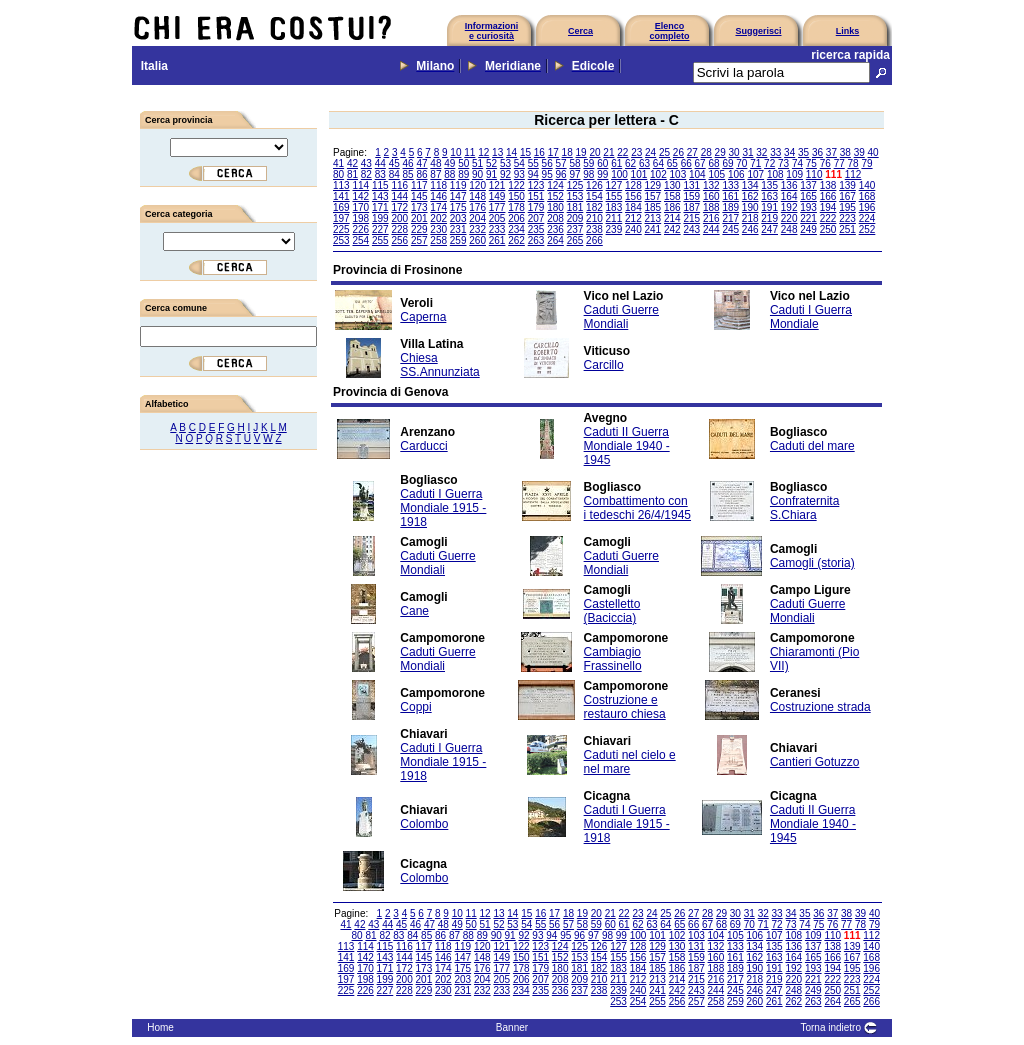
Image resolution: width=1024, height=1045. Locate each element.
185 (653, 207)
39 (859, 152)
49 (449, 163)
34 (789, 152)
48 (435, 163)
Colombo (424, 824)
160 (711, 196)
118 (438, 185)
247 (769, 229)
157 (653, 196)
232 (477, 229)
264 (555, 240)
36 (817, 152)
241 (653, 229)
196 (867, 207)
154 (594, 196)
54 (519, 163)
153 (575, 196)
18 (567, 152)
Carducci (423, 446)
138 (828, 185)
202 (438, 218)
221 (808, 218)
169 (341, 207)
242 (672, 229)
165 (808, 196)
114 (360, 185)
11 (469, 152)
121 (497, 185)
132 (711, 185)
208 (555, 218)
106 (736, 174)
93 (519, 174)
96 (561, 174)
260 (477, 240)
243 (691, 229)
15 (525, 152)
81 (352, 174)
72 (769, 163)
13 (497, 152)
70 (741, 163)
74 (797, 163)
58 (574, 163)
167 (847, 196)
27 (692, 152)
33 (775, 152)
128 (633, 185)
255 (380, 240)
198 (360, 218)
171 (380, 207)
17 (553, 152)
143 (380, 196)
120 (477, 185)
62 (630, 163)
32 (761, 152)
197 (341, 218)
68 (713, 163)
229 (419, 229)
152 (555, 196)
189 (730, 207)
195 (847, 207)
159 (691, 196)
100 (619, 174)
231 (458, 229)
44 (380, 163)
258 (438, 240)
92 (505, 174)
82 (366, 174)
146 (438, 196)
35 (803, 152)
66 (686, 163)
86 (421, 174)
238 (594, 229)
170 (360, 207)
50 (463, 163)
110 (814, 174)
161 (730, 196)
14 (511, 152)
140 (867, 185)
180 (555, 207)
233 (497, 229)
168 (867, 196)
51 (477, 163)
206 (516, 218)
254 (360, 240)
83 (380, 174)
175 (458, 207)
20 (594, 152)
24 (650, 152)
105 (716, 174)
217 (730, 218)
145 (419, 196)
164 (789, 196)
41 (338, 163)
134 (750, 185)
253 (341, 240)
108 (775, 174)
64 (658, 163)
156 (633, 196)
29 (720, 152)
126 (594, 185)
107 (755, 174)
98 (588, 174)
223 (847, 218)
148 (477, 196)
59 (588, 163)
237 (575, 229)
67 (700, 163)
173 (419, 207)
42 (352, 163)
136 (789, 185)
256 (399, 240)
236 (555, 229)
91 (491, 174)
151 (536, 196)
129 (653, 185)
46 (408, 163)
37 (831, 152)
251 (847, 229)
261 (497, 240)
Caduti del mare (812, 446)
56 (547, 163)
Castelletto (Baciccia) (612, 611)
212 (633, 218)
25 (664, 152)
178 (516, 207)
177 (497, 207)
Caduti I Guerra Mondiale (811, 317)
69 (727, 163)
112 (853, 174)
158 (672, 196)
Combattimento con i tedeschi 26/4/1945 (637, 508)
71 (755, 163)
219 (769, 218)
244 (711, 229)
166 (828, 196)
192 (789, 207)
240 (633, 229)
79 (866, 163)
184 (633, 207)
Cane (414, 611)
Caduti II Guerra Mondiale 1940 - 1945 (627, 446)
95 (547, 174)
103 (678, 174)
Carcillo (604, 365)
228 (399, 229)
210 (594, 218)
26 (678, 152)
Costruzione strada (820, 707)
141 (341, 196)
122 (516, 185)
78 (853, 163)
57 (561, 163)
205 (497, 218)
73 (783, 163)
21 (608, 152)
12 (483, 152)
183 (614, 207)
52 (491, 163)
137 (808, 185)
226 (360, 229)
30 (733, 152)
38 (845, 152)
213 (653, 218)
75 (811, 163)
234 (516, 229)
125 (575, 185)
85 (408, 174)
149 (497, 196)
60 (602, 163)
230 (438, 229)
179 (536, 207)
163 (769, 196)
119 (458, 185)
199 (380, 218)
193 (808, 207)
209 (575, 218)
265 (575, 240)
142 (360, 196)
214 (672, 218)
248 (789, 229)
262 (516, 240)
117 (419, 185)
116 (399, 185)
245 (730, 229)
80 (338, 174)
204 (477, 218)
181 (575, 207)
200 (399, 218)
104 (697, 174)
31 (747, 152)
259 (458, 240)
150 (516, 196)
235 (536, 229)
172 (399, 207)
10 (455, 152)
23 (636, 152)
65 (672, 163)
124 (555, 185)
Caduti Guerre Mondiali (621, 317)
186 (672, 207)
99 (602, 174)
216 (711, 218)
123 (536, 185)
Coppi (415, 707)
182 (594, 207)
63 (644, 163)
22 (622, 152)
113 (341, 185)
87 (435, 174)
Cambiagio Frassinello (613, 659)
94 (533, 174)
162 (750, 196)
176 (477, 207)
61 (616, 163)
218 (750, 218)
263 (536, 240)
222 (828, 218)
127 (614, 185)
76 (825, 163)
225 (341, 229)
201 (419, 218)
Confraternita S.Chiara (804, 508)
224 (867, 218)
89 (463, 174)
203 (458, 218)
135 (769, 185)
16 (539, 152)
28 (706, 152)
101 (639, 174)
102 (658, 174)
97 (574, 174)
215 (691, 218)
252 (867, 229)
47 (421, 163)
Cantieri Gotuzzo (814, 762)
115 (380, 185)
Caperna (423, 317)
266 (594, 240)
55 (533, 163)
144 (399, 196)
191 (769, 207)
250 (828, 229)
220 (789, 218)
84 (394, 174)
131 (691, 185)
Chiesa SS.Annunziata (439, 365)
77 (839, 163)
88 (449, 174)
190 (750, 207)
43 (366, 163)
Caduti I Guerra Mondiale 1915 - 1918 (443, 508)
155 (614, 196)
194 (828, 207)
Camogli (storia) (812, 563)
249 (808, 229)
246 (750, 229)
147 (458, 196)
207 (536, 218)
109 (794, 174)
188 (711, 207)
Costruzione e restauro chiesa (625, 707)
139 (847, 185)
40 (873, 152)
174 (438, 207)
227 (380, 229)
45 (394, 163)
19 (581, 152)
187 (691, 207)
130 (672, 185)
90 (477, 174)
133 (730, 185)
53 (505, 163)
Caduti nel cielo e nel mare (630, 762)
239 (614, 229)
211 (614, 218)
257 (419, 240)
